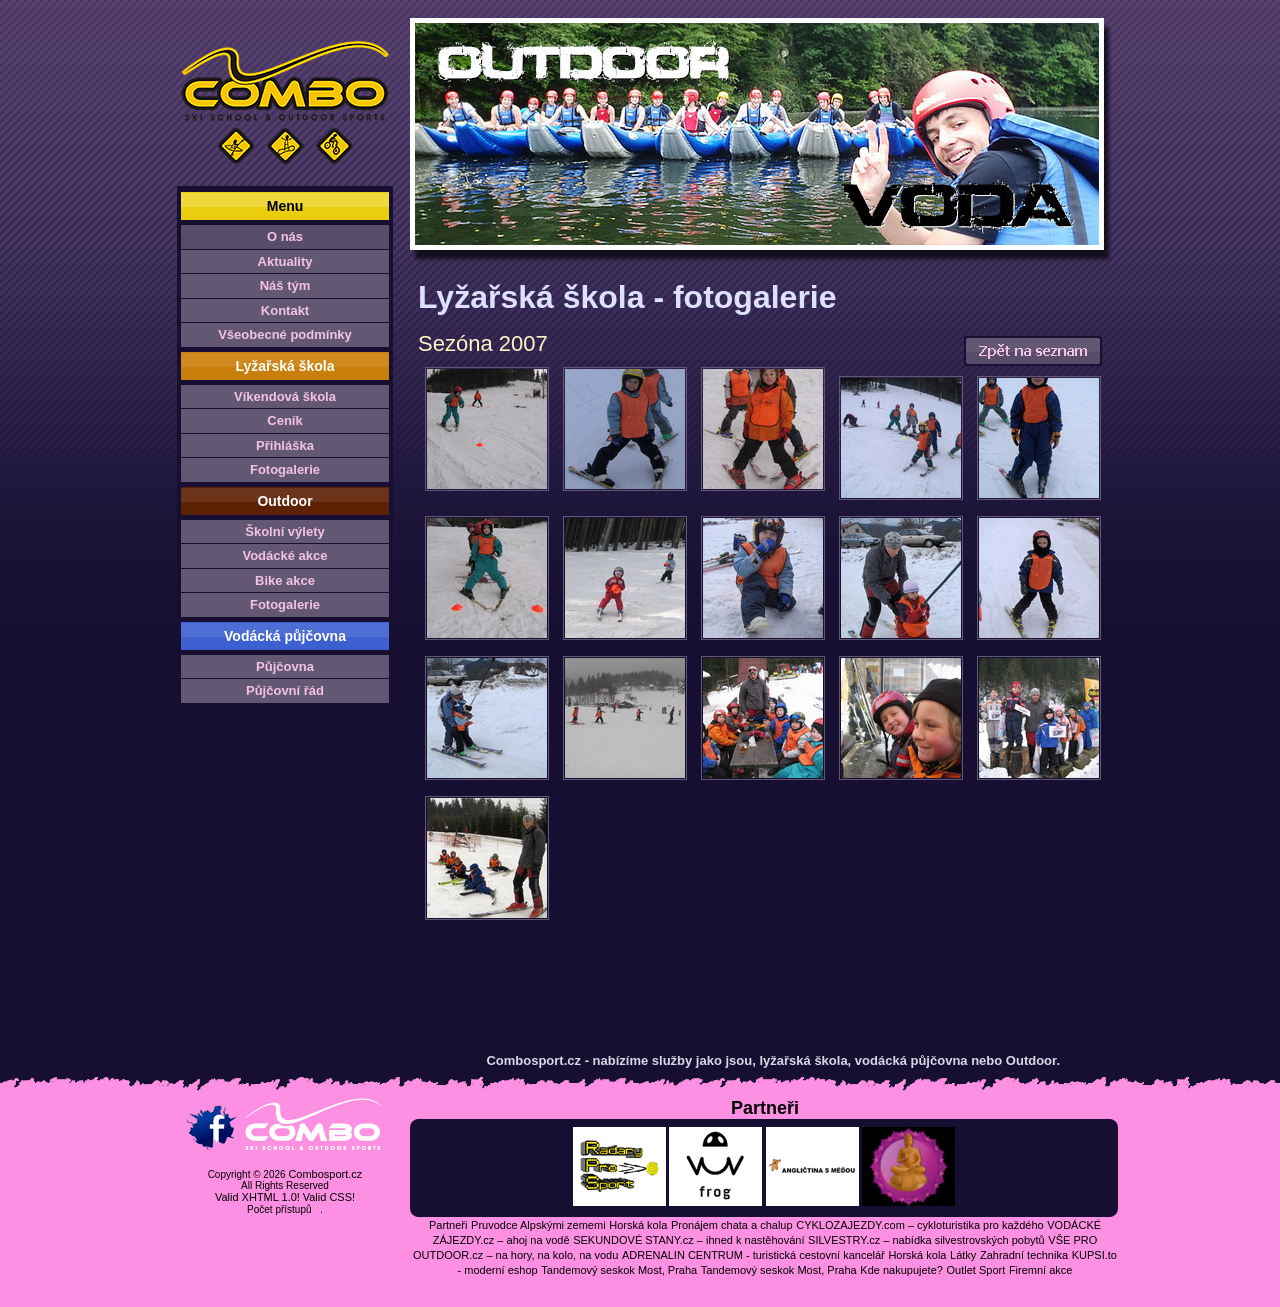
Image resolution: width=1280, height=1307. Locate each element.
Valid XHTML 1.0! (257, 1197)
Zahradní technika (1024, 1255)
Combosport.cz (325, 1174)
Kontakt (285, 310)
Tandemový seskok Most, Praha (619, 1270)
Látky (963, 1255)
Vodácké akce (284, 555)
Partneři (448, 1225)
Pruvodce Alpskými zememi (538, 1225)
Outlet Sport (976, 1270)
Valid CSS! (329, 1197)
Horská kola (638, 1225)
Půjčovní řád (285, 690)
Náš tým (285, 285)
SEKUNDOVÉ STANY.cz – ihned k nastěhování (688, 1240)
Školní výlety (284, 531)
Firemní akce (1041, 1270)
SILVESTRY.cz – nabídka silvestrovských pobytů (926, 1240)
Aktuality (285, 261)
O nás (285, 236)
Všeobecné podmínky (285, 334)
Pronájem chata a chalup (732, 1225)
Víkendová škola (285, 396)
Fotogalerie (285, 469)
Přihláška (285, 445)
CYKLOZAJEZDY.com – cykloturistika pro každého (919, 1225)
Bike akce (285, 580)
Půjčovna (285, 666)
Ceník (284, 420)
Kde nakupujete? (901, 1270)
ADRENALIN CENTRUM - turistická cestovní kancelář (753, 1255)
